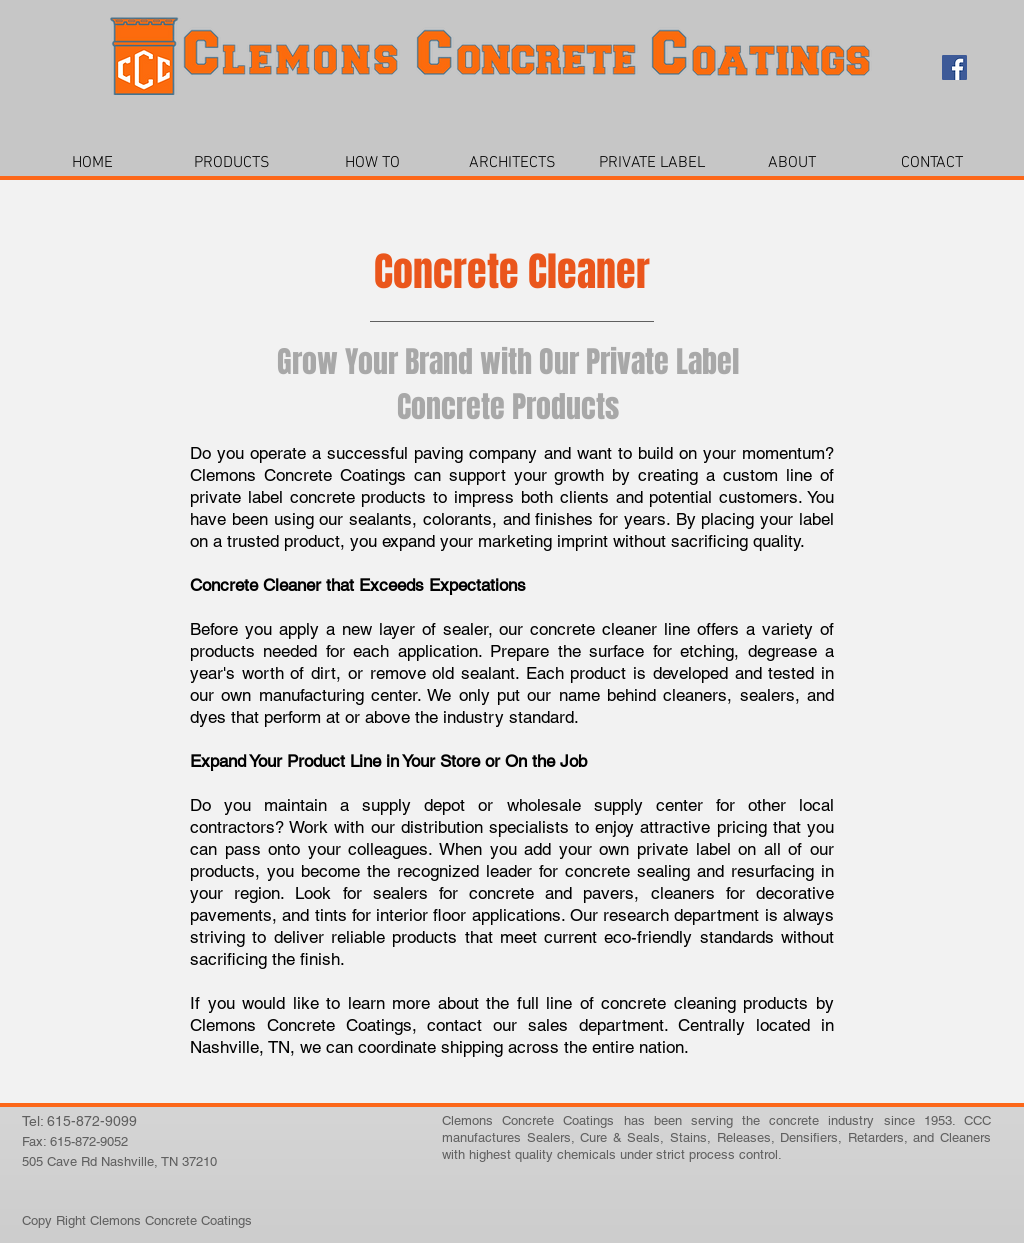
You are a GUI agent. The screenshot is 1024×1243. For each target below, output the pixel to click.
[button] (232, 163)
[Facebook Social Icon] (954, 67)
